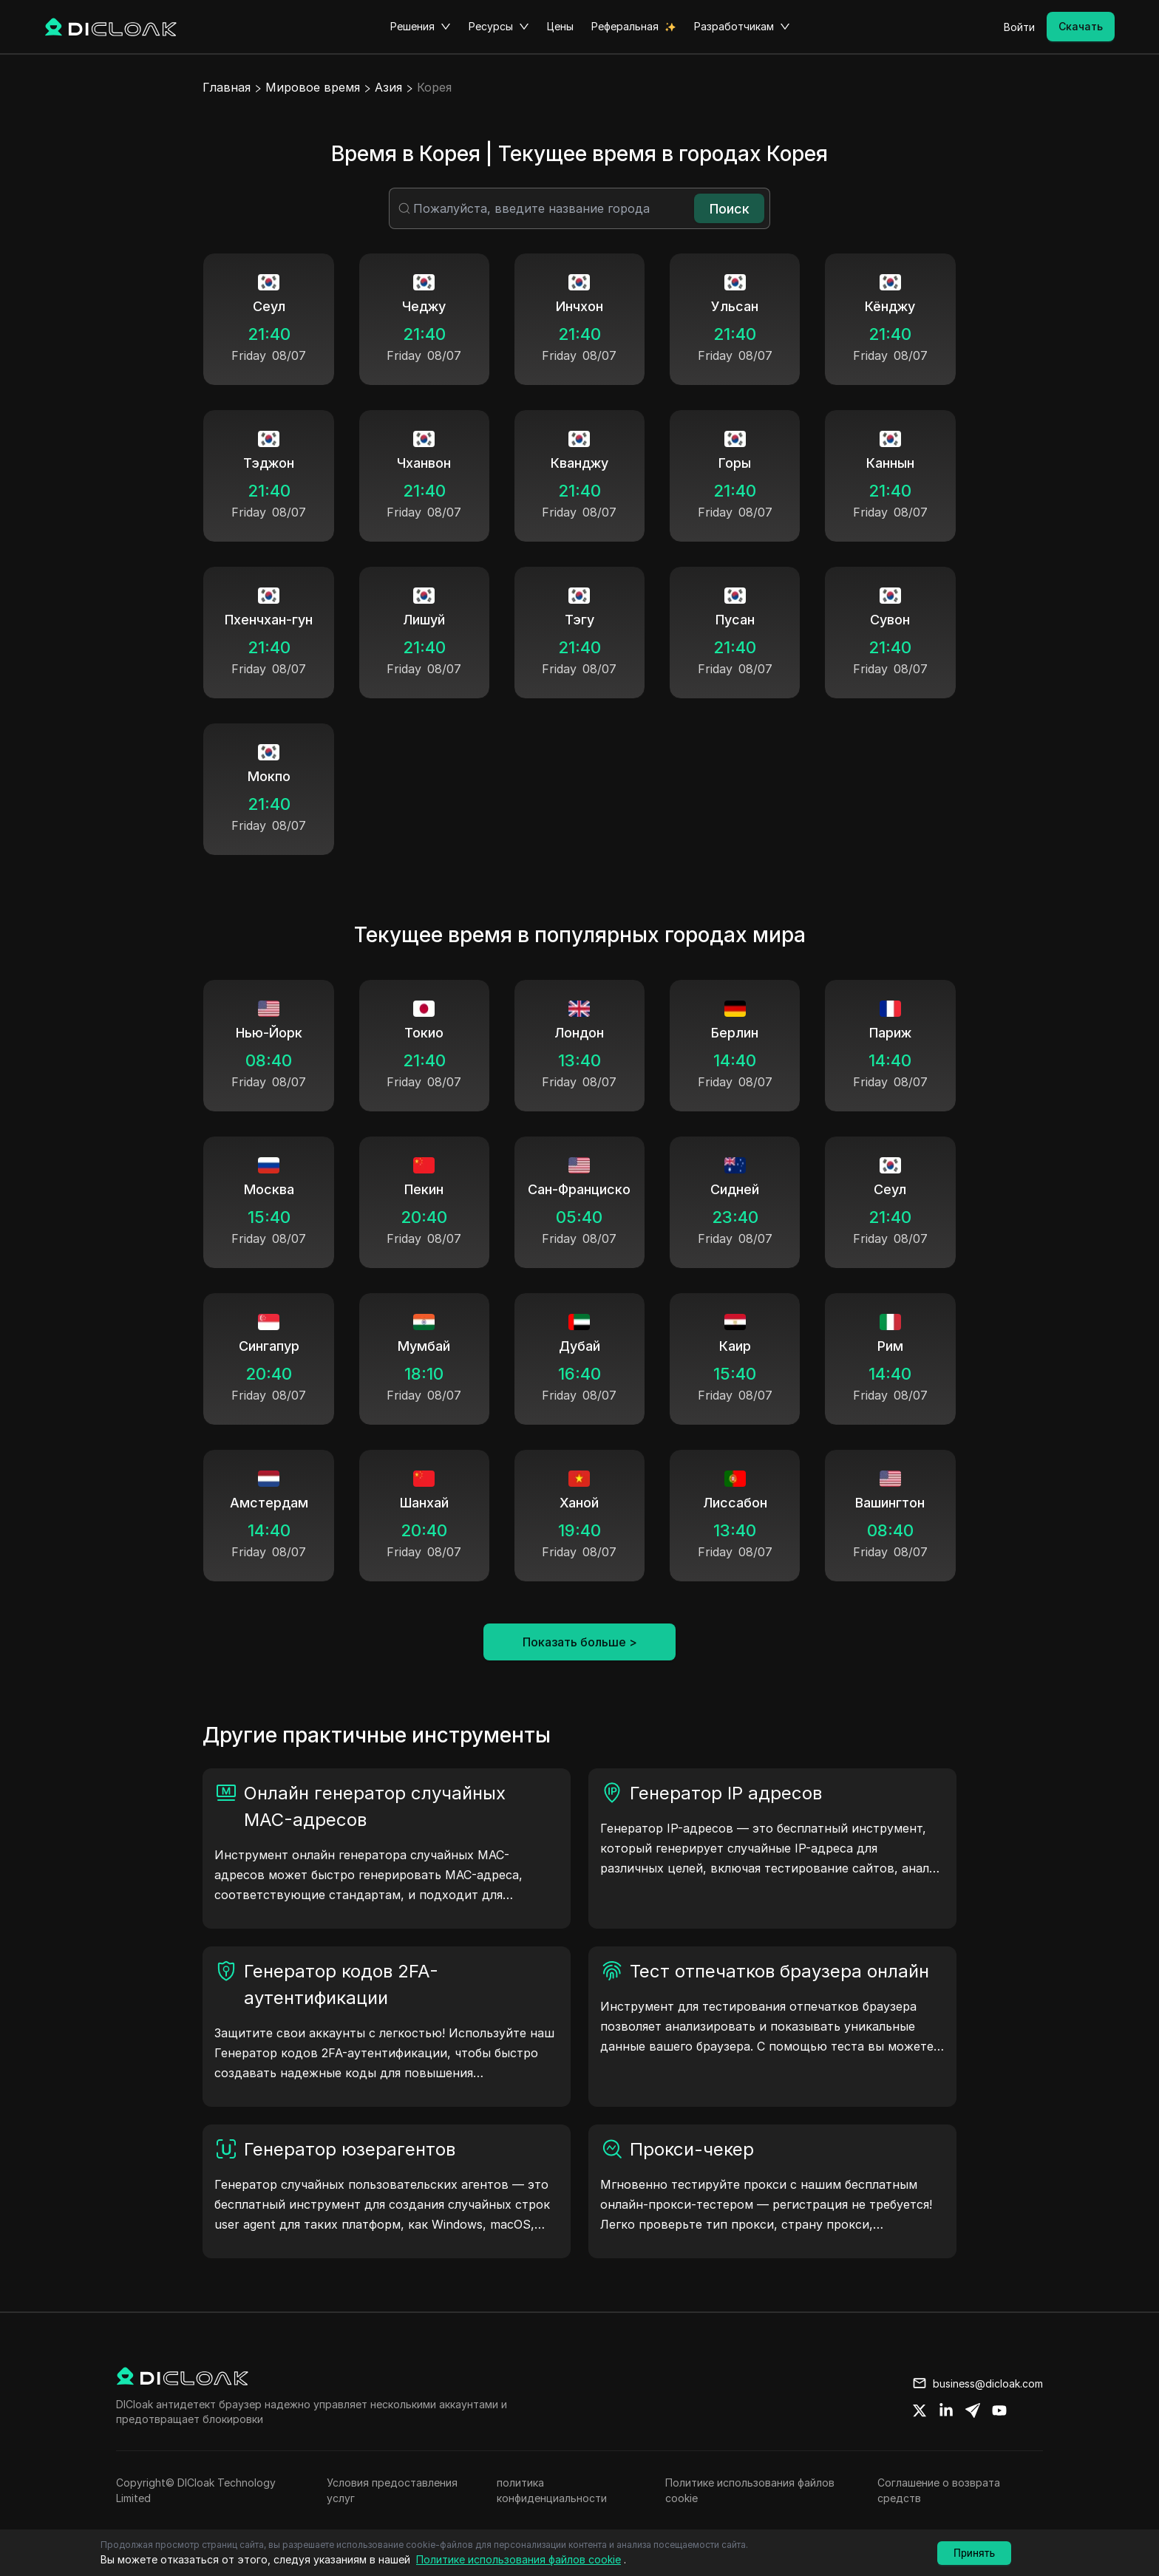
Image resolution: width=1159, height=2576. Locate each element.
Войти (1019, 27)
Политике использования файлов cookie (750, 2490)
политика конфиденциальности (552, 2490)
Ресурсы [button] (499, 26)
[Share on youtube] (999, 2410)
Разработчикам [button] (742, 26)
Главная (227, 87)
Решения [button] (420, 26)
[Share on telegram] (972, 2410)
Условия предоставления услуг (392, 2490)
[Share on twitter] (919, 2410)
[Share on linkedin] (946, 2410)
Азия (388, 87)
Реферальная (625, 26)
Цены (560, 26)
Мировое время (312, 87)
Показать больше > (580, 1642)
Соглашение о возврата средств (938, 2490)
